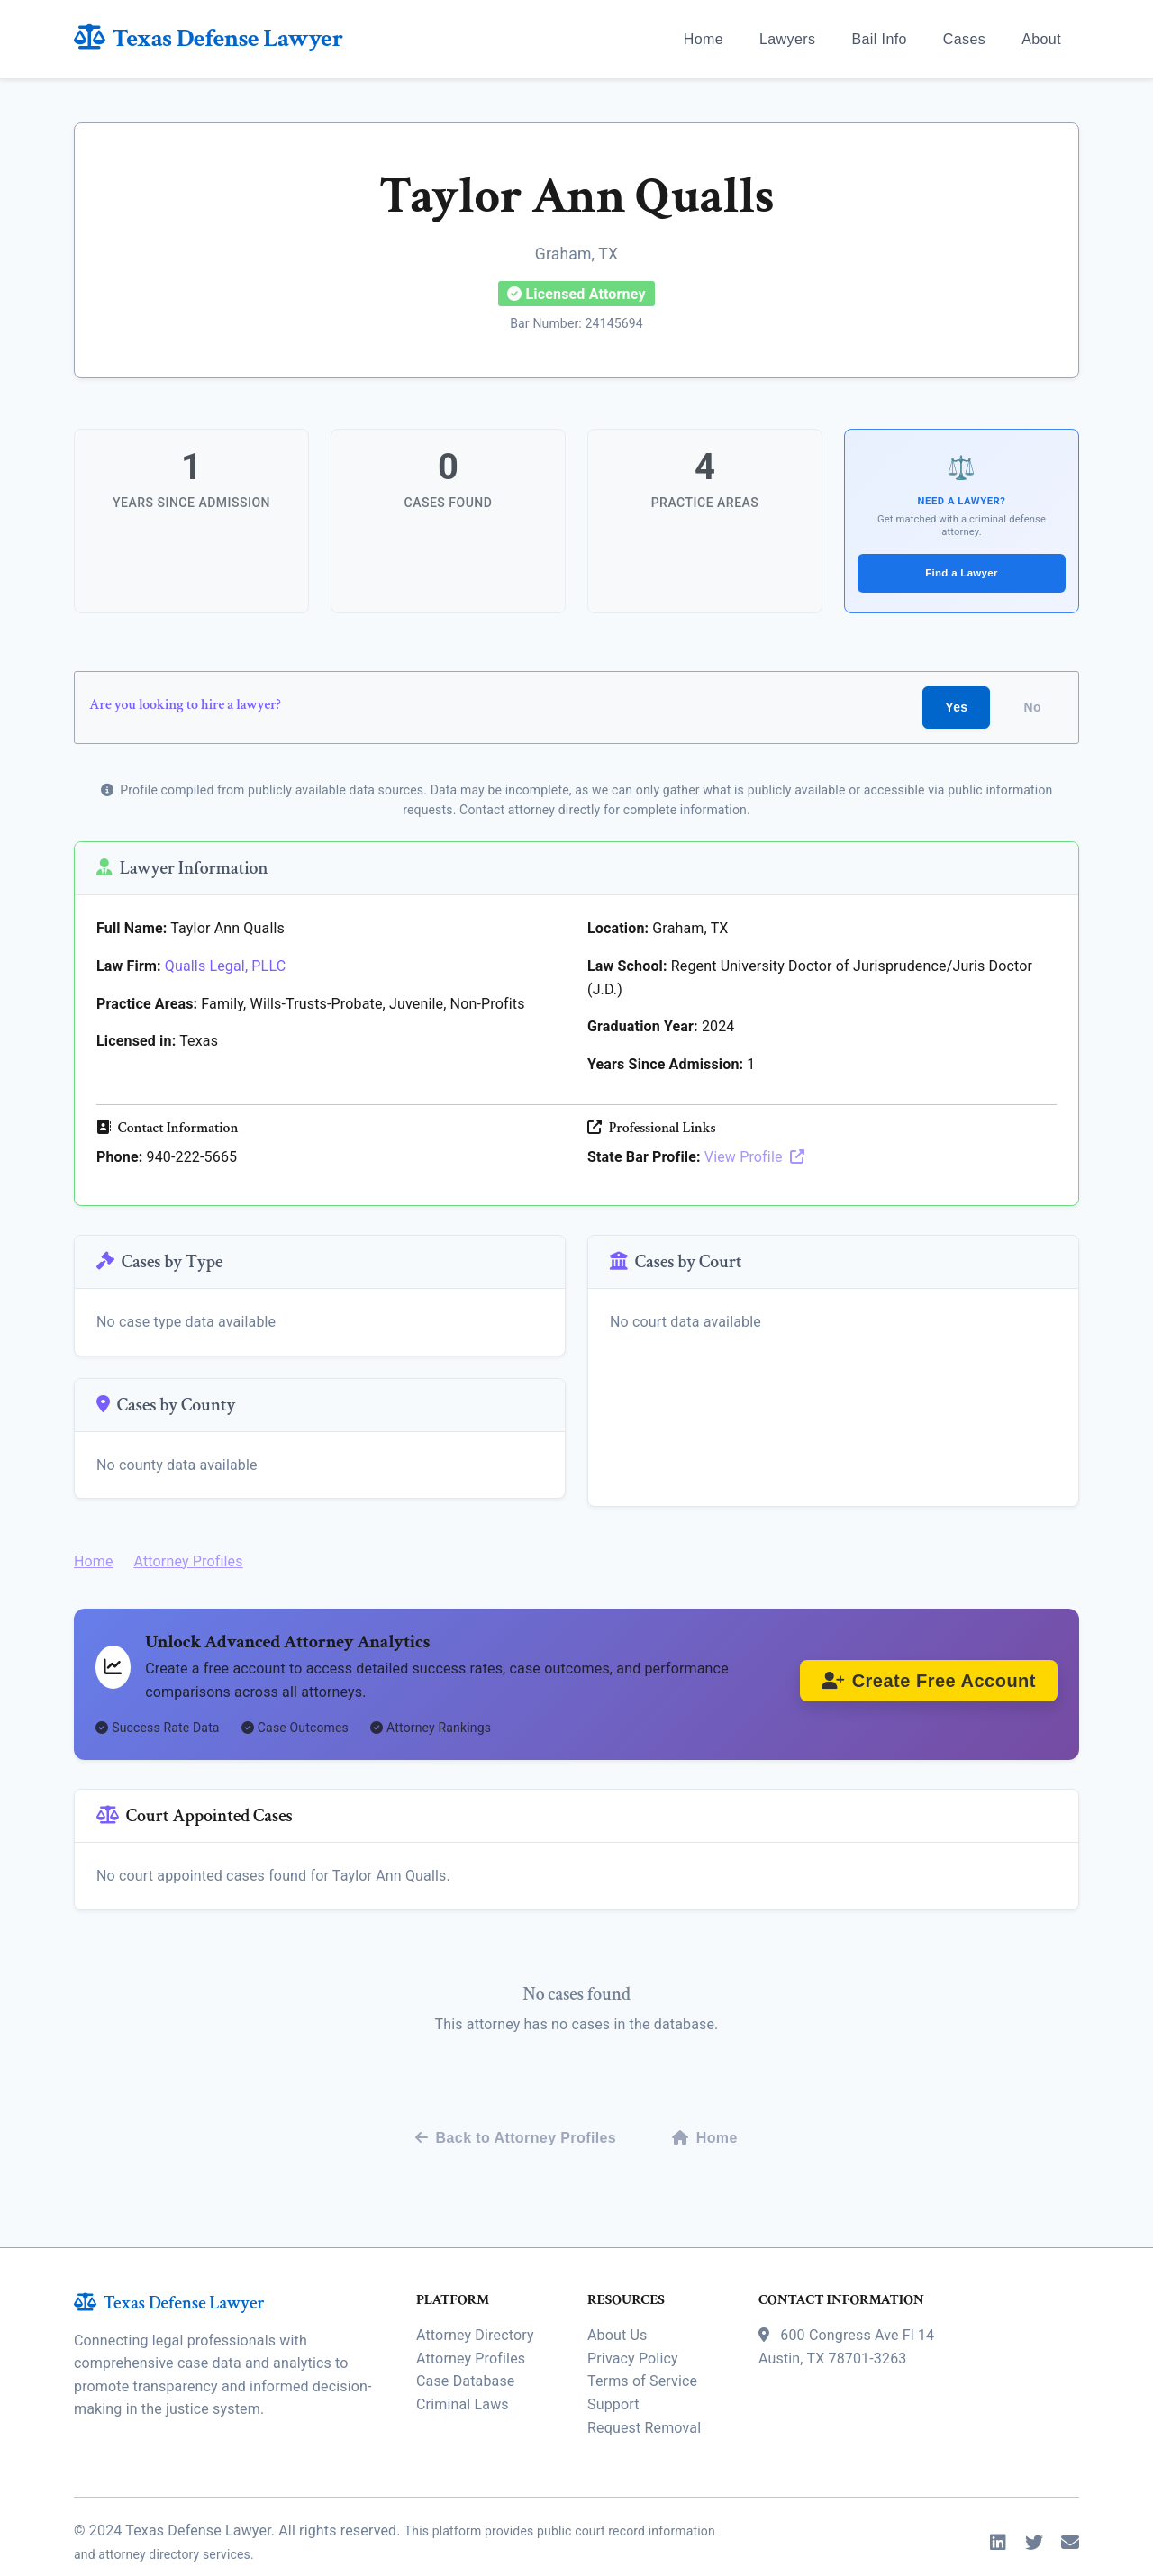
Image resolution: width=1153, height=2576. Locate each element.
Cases (964, 39)
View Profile (754, 1154)
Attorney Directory (475, 2301)
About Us (617, 2301)
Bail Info (878, 39)
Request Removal (644, 2394)
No (1032, 703)
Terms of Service (642, 2348)
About (1041, 39)
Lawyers (787, 39)
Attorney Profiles (187, 1542)
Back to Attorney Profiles (515, 2104)
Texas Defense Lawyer (208, 38)
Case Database (465, 2348)
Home (703, 39)
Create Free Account (929, 1666)
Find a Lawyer (961, 567)
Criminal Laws (462, 2371)
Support (613, 2371)
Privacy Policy (632, 2325)
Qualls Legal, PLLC (225, 962)
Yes (956, 703)
